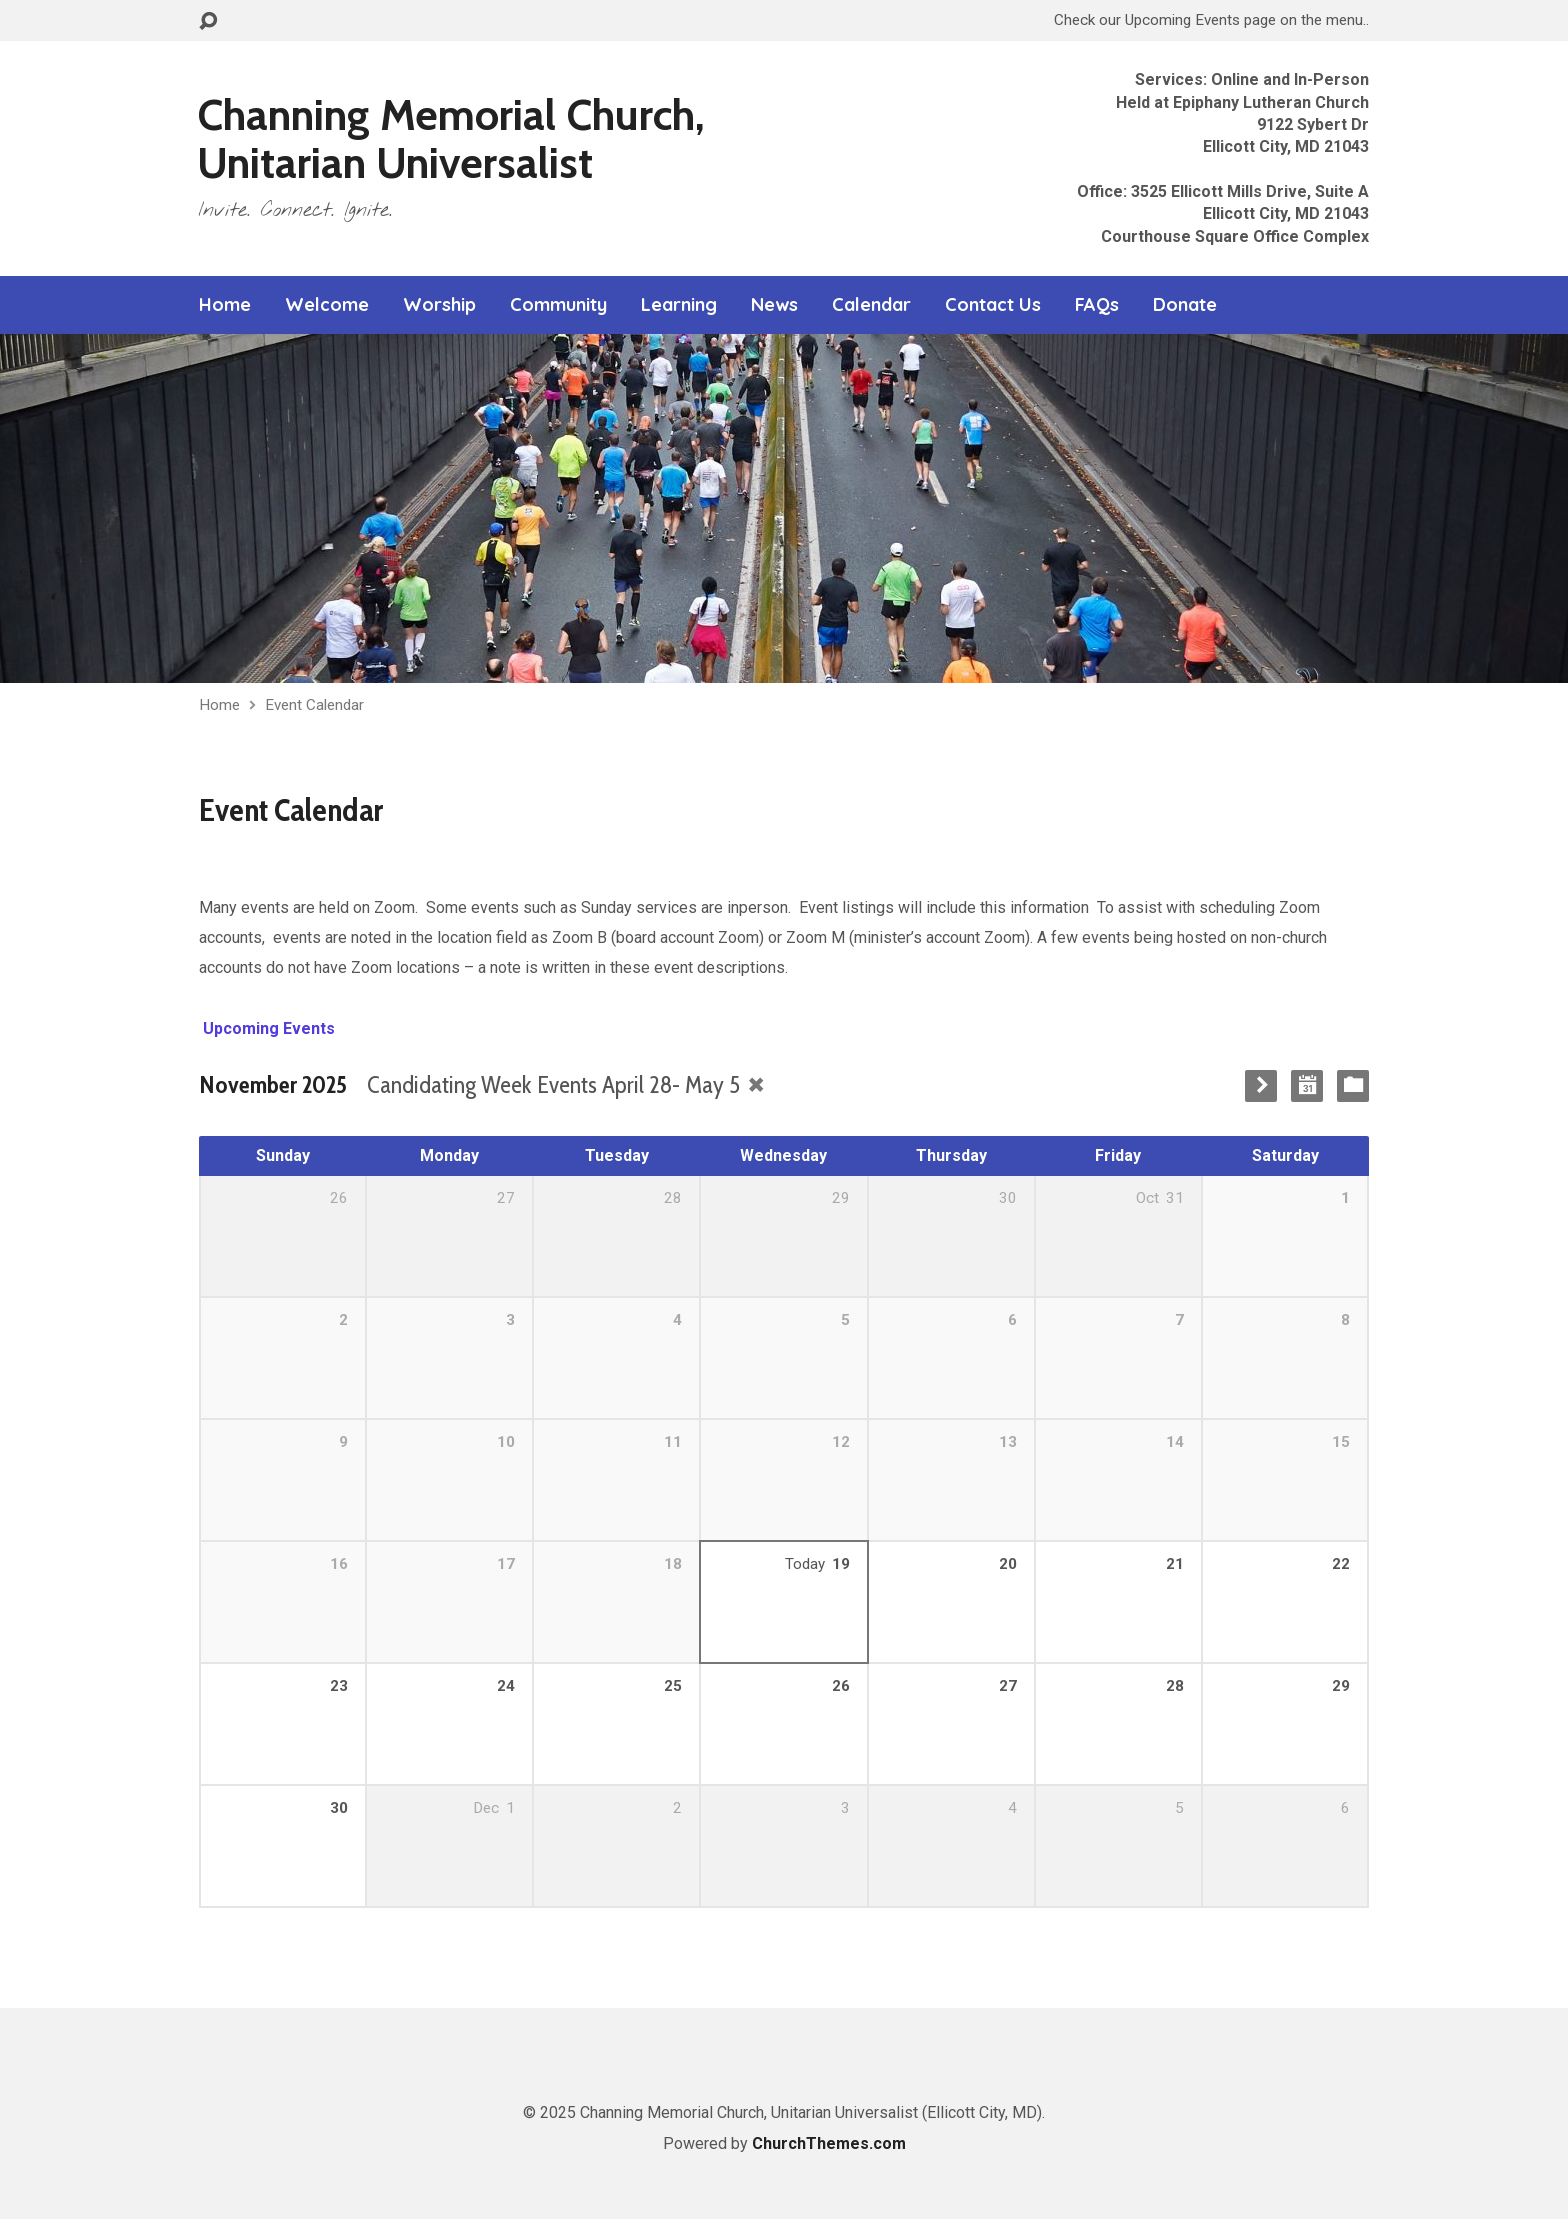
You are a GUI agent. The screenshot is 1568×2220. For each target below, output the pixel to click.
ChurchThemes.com (829, 2143)
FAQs (1097, 305)
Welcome (327, 305)
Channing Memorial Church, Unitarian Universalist (451, 138)
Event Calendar (314, 705)
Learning (679, 305)
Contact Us (993, 305)
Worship (439, 305)
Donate (1185, 305)
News (774, 305)
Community (558, 305)
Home (225, 305)
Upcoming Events (267, 1028)
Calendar (871, 305)
